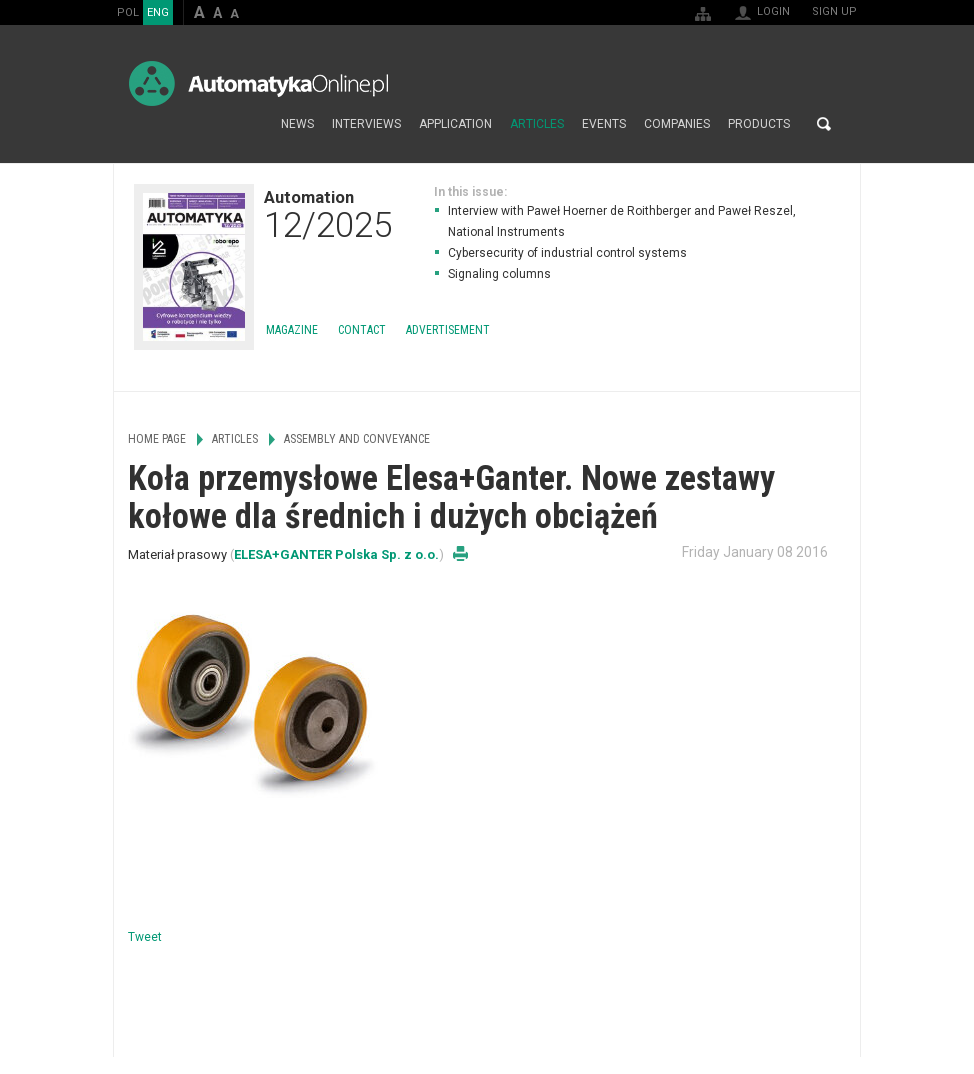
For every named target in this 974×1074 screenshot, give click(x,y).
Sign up (834, 11)
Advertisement (448, 330)
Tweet (145, 937)
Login (773, 11)
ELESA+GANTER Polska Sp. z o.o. (336, 554)
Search (824, 124)
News (297, 124)
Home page (250, 124)
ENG (158, 12)
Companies (677, 124)
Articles (537, 124)
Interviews (366, 124)
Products (759, 124)
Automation (328, 214)
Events (604, 124)
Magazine (292, 330)
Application (455, 124)
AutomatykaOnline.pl (258, 83)
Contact (362, 330)
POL (128, 12)
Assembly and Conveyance (357, 439)
